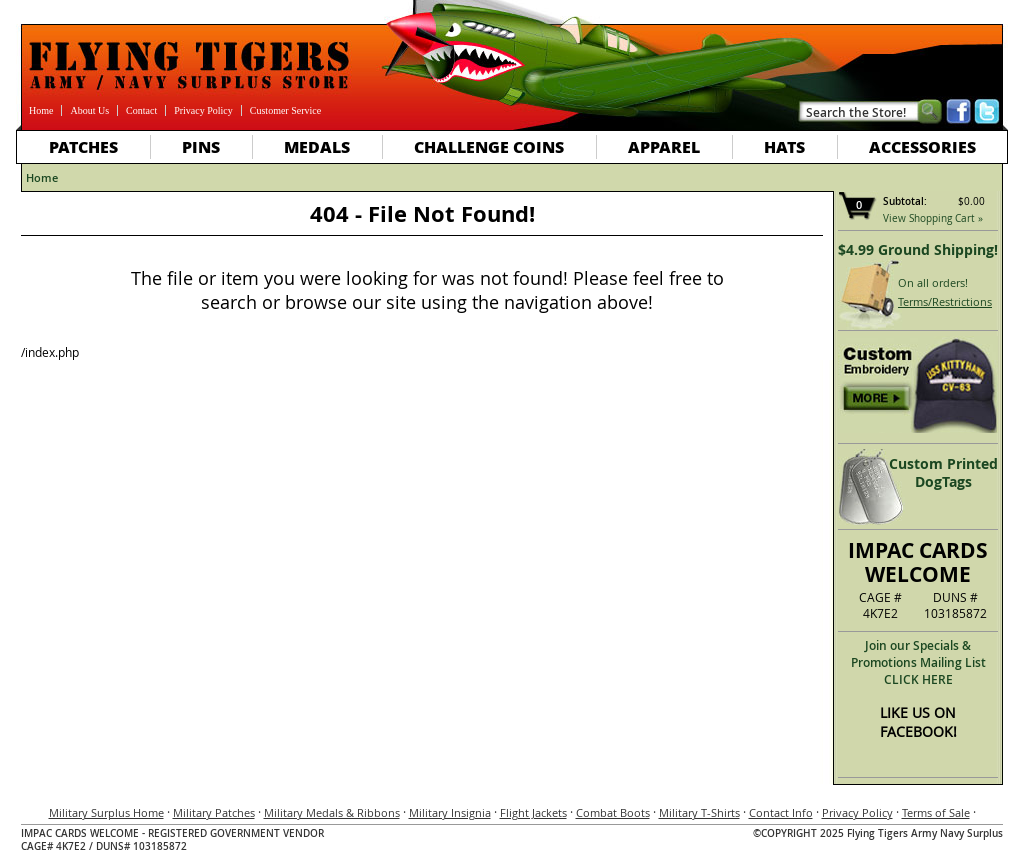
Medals (317, 146)
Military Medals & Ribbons (332, 812)
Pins (201, 146)
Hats (784, 146)
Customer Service (285, 110)
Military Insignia (450, 812)
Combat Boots (613, 812)
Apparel (664, 146)
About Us (89, 110)
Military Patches (214, 812)
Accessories (922, 146)
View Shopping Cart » (933, 218)
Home (41, 110)
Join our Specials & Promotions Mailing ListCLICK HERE (918, 662)
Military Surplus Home (106, 812)
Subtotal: (905, 201)
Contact (141, 110)
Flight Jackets (533, 812)
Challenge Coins (489, 146)
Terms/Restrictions (945, 301)
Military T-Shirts (699, 812)
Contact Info (781, 812)
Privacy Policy (203, 110)
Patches (83, 146)
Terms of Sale (936, 812)
